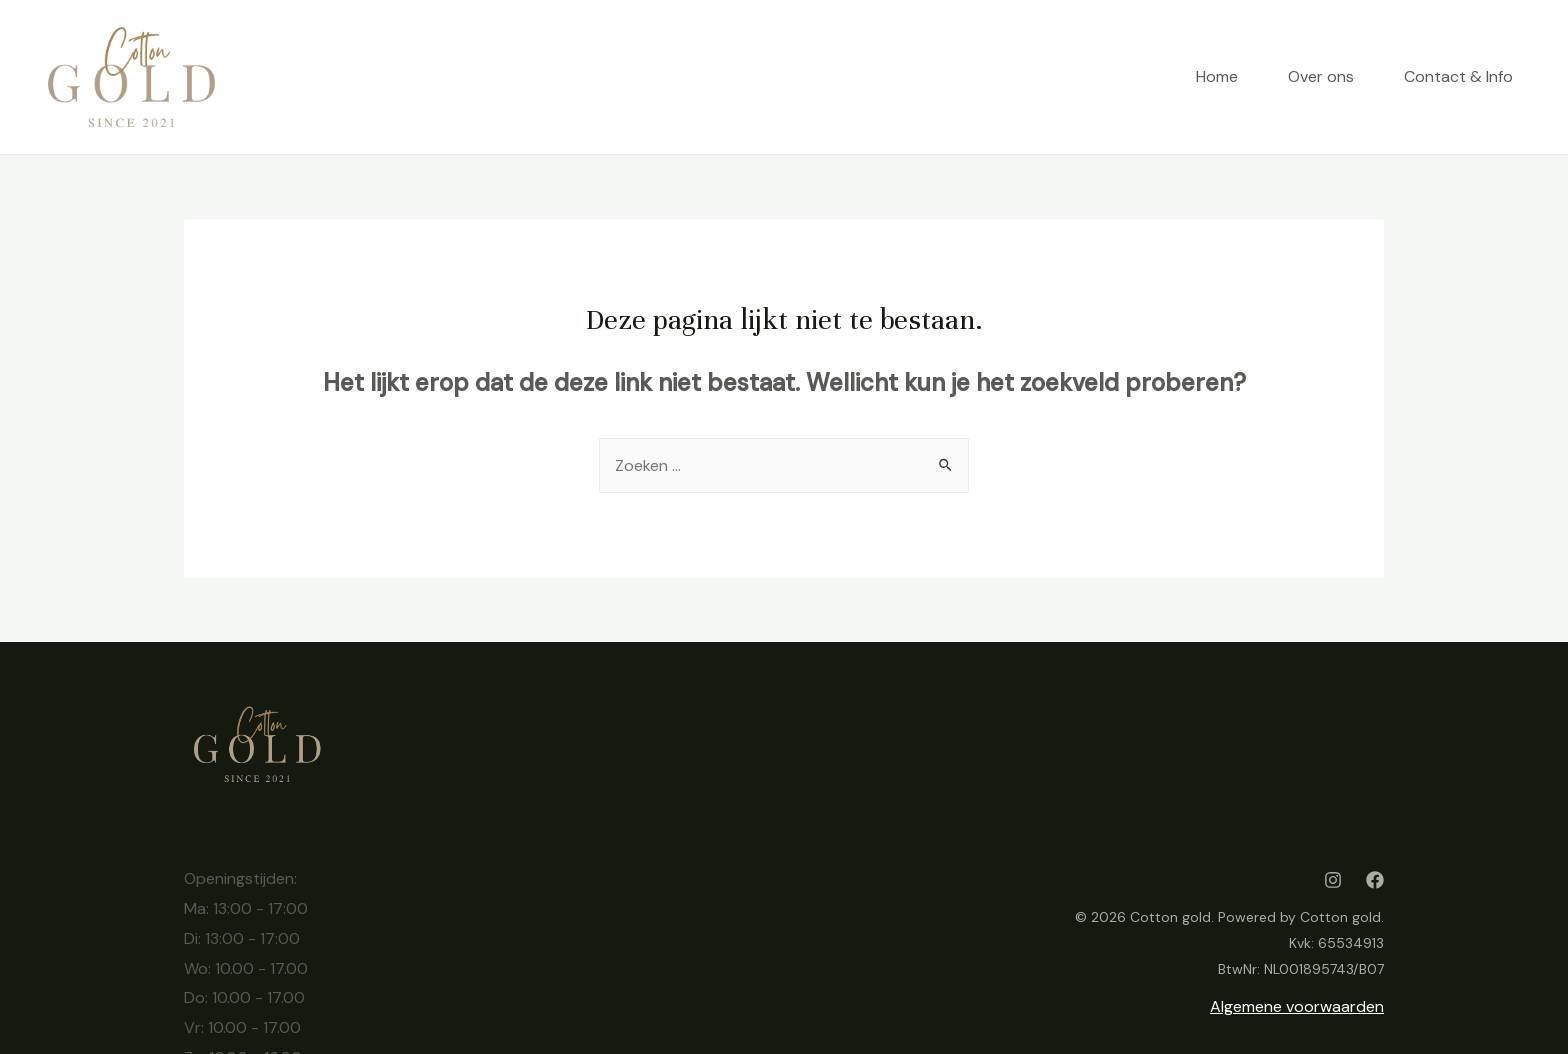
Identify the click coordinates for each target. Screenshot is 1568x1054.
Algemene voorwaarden (1297, 1006)
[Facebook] (1375, 880)
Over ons (1321, 76)
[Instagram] (1333, 880)
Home (1217, 76)
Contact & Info (1458, 76)
